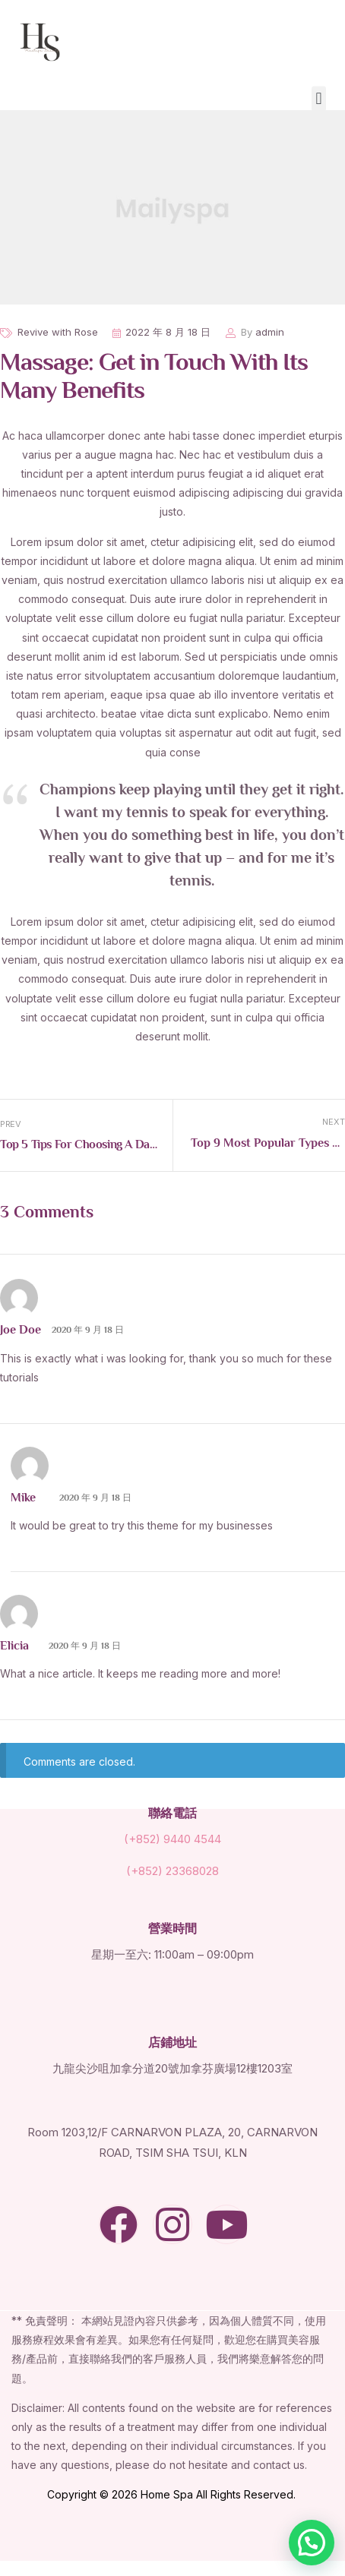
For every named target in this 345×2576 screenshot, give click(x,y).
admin (269, 332)
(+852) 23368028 (172, 1871)
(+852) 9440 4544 (172, 1839)
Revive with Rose (57, 332)
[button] (319, 98)
